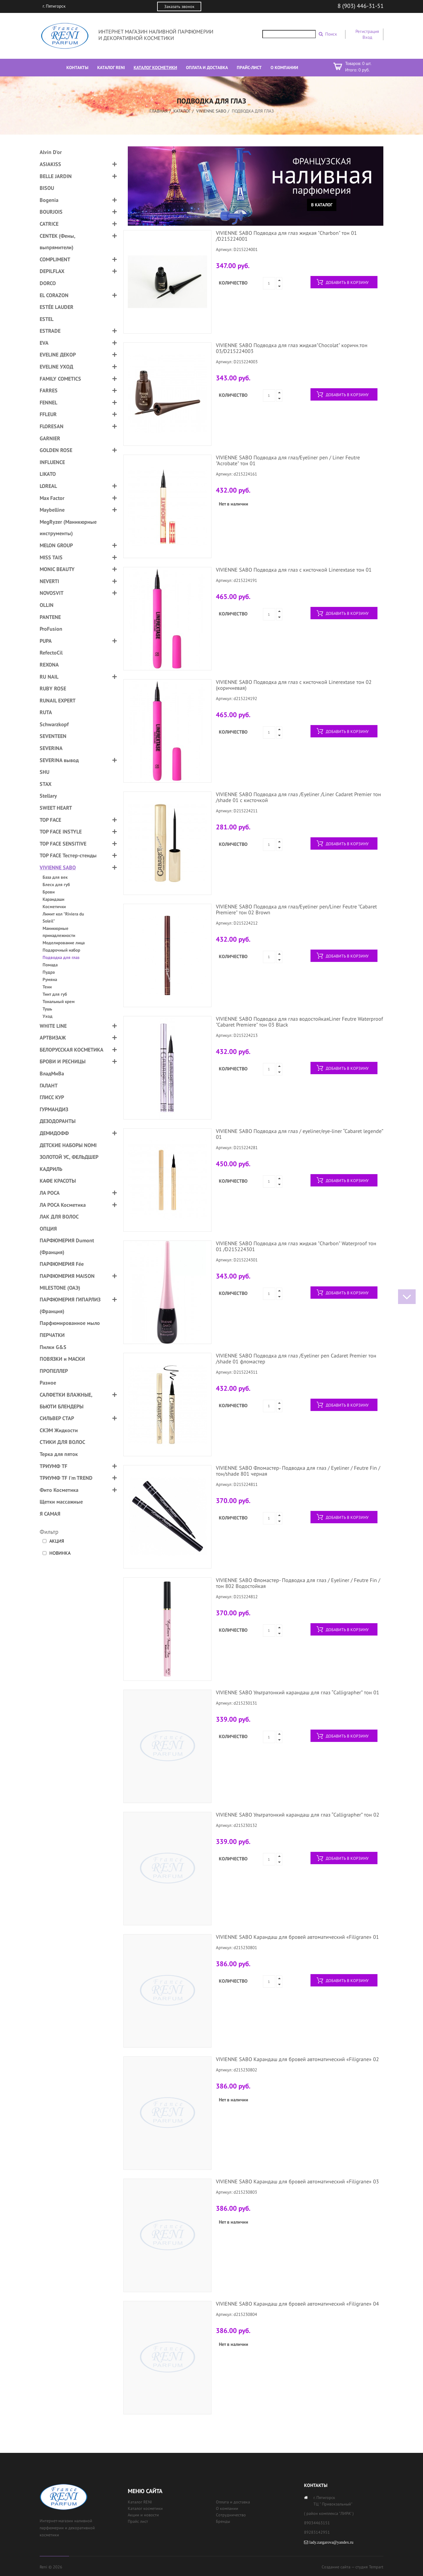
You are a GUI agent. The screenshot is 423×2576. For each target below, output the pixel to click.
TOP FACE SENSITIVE (63, 843)
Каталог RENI (140, 2502)
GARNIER (50, 438)
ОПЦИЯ (48, 1228)
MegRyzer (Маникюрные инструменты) (68, 527)
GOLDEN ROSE (56, 450)
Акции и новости (143, 2515)
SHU (44, 772)
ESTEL (46, 319)
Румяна (50, 979)
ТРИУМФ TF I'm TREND (66, 1477)
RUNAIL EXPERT (57, 700)
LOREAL (48, 486)
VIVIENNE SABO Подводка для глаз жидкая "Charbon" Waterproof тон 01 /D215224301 (296, 1246)
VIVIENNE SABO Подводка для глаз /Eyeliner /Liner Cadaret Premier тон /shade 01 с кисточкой (298, 797)
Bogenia (49, 200)
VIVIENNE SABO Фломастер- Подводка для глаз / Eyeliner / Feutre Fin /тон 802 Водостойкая (298, 1583)
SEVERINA (51, 748)
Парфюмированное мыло (70, 1323)
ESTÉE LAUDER (56, 307)
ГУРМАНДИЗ (54, 1109)
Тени (47, 987)
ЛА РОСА (50, 1192)
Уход (48, 1016)
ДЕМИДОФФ (54, 1133)
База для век (55, 877)
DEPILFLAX (52, 271)
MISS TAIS (51, 557)
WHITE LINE (53, 1025)
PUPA (46, 640)
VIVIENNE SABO (211, 111)
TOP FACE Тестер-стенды (68, 855)
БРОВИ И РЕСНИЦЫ (62, 1061)
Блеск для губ (56, 884)
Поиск (331, 34)
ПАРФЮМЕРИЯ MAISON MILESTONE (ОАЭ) (67, 1282)
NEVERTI (49, 581)
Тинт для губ (55, 994)
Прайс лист (138, 2521)
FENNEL (48, 402)
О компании (227, 2508)
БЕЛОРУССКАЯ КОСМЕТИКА (71, 1049)
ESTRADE (50, 330)
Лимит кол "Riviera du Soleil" (63, 917)
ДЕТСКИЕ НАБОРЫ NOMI (68, 1145)
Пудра (49, 972)
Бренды (223, 2521)
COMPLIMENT (55, 259)
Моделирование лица (64, 942)
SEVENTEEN (53, 736)
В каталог (322, 204)
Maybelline (52, 509)
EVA (44, 342)
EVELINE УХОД (56, 366)
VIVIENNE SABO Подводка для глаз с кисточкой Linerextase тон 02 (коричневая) (294, 685)
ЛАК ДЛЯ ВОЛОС (59, 1216)
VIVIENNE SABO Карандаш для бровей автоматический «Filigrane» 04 (297, 2303)
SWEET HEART (56, 807)
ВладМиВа (52, 1073)
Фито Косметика (59, 1490)
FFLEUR (48, 414)
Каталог (182, 111)
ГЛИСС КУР (52, 1097)
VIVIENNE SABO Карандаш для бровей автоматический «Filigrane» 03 (297, 2181)
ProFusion (51, 628)
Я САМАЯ (50, 1513)
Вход (367, 37)
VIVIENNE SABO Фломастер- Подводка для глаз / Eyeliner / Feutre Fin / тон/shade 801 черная (298, 1470)
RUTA (46, 712)
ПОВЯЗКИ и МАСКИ (62, 1358)
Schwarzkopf (54, 724)
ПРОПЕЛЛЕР (54, 1370)
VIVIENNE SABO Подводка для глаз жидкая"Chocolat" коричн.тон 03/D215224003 (291, 348)
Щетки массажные (61, 1501)
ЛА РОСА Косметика (63, 1204)
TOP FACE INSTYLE (61, 831)
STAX (45, 784)
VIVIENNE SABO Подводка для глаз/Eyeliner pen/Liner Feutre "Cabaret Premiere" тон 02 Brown (296, 909)
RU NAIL (49, 676)
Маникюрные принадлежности (59, 931)
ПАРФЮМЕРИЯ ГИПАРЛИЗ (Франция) (70, 1305)
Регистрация (367, 31)
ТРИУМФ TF (53, 1466)
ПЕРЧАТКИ (52, 1335)
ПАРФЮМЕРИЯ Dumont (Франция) (67, 1246)
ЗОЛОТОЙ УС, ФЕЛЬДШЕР (69, 1157)
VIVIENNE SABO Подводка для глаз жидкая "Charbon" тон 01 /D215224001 (286, 236)
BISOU (47, 188)
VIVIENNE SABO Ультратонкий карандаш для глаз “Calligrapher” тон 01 (297, 1692)
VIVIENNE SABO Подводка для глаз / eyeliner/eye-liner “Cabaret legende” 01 (299, 1134)
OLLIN (46, 605)
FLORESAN (51, 426)
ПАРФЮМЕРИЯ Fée (62, 1264)
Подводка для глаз (61, 957)
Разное (48, 1382)
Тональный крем (59, 1001)
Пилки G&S (53, 1347)
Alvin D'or (51, 152)
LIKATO (48, 474)
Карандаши (53, 899)
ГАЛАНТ (49, 1085)
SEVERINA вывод (59, 760)
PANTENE (50, 617)
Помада (50, 965)
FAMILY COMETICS (60, 378)
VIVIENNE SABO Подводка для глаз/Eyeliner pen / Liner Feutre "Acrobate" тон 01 (288, 460)
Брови (49, 892)
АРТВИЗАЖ (53, 1037)
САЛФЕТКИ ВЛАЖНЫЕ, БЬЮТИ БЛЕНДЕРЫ (66, 1400)
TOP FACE (50, 819)
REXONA (49, 664)
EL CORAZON (54, 295)
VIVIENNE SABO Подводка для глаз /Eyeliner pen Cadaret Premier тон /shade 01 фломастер (296, 1358)
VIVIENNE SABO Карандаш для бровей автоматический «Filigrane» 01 (297, 1937)
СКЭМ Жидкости (59, 1430)
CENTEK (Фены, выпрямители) (57, 241)
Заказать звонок (179, 6)
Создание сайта (336, 2567)
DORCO (48, 283)
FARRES (49, 390)
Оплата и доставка (233, 2502)
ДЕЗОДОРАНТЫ (57, 1121)
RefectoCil (51, 652)
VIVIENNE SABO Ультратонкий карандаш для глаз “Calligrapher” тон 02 (297, 1814)
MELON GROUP (56, 545)
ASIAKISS (50, 164)
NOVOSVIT (51, 593)
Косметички (54, 906)
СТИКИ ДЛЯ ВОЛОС (62, 1442)
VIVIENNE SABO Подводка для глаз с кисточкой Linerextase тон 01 (294, 569)
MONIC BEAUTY (57, 569)
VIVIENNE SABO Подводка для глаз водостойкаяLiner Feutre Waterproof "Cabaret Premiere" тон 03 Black (299, 1021)
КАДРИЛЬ (51, 1169)
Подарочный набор (61, 950)
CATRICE (49, 223)
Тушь (47, 1009)
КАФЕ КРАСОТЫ (58, 1180)
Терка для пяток (59, 1454)
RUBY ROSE (53, 688)
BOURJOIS (51, 211)
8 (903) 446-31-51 (361, 6)
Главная (159, 111)
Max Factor (52, 498)
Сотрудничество (231, 2515)
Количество (233, 283)
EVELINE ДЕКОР (58, 354)
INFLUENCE (52, 462)
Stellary (48, 795)
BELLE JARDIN (56, 176)
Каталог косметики (145, 2508)
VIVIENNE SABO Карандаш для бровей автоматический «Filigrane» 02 (297, 2059)
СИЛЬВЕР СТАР (57, 1418)
